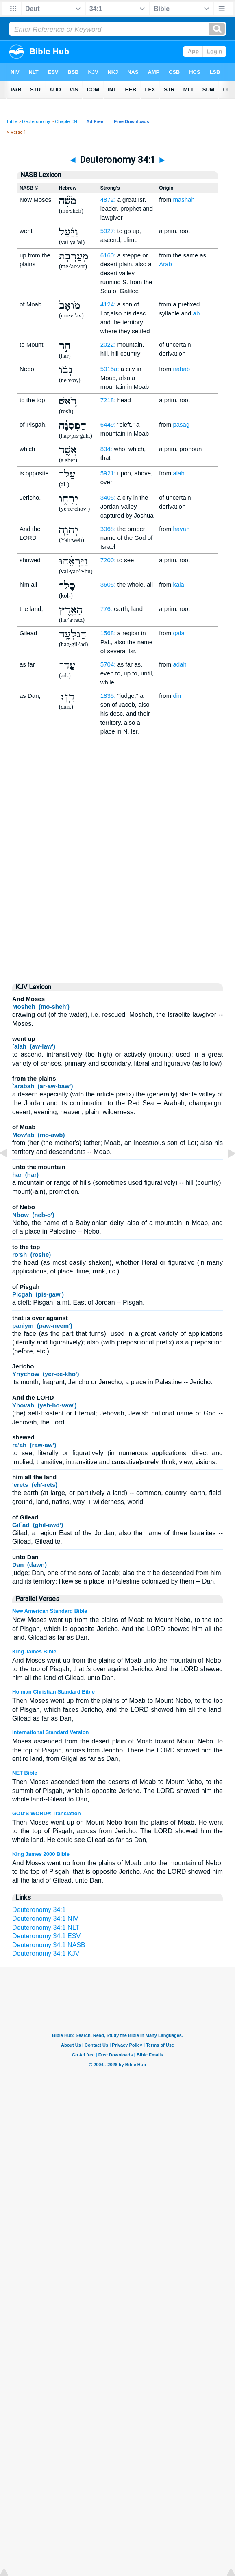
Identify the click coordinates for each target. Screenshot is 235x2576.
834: (106, 448)
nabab (181, 368)
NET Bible (24, 1773)
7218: (108, 400)
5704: (108, 664)
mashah (183, 199)
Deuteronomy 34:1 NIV (45, 1918)
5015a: (109, 368)
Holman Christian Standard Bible (53, 1692)
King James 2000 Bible (41, 1854)
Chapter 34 (66, 121)
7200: (108, 560)
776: (106, 608)
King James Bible (34, 1651)
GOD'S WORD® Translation (46, 1813)
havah (181, 528)
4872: (108, 199)
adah (179, 664)
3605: (108, 584)
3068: (108, 528)
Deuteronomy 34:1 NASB (48, 1945)
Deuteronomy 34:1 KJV (45, 1953)
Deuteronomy (36, 121)
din (177, 695)
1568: (108, 633)
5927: (108, 230)
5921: (108, 473)
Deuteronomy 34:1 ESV (46, 1936)
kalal (179, 584)
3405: (108, 497)
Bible (12, 121)
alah (178, 473)
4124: (108, 304)
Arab (165, 264)
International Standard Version (50, 1732)
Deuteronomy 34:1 (39, 1909)
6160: (108, 255)
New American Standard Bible (49, 1611)
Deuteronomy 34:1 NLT (45, 1927)
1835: (108, 695)
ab (196, 313)
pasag (181, 424)
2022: (108, 344)
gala (178, 633)
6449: (108, 424)
